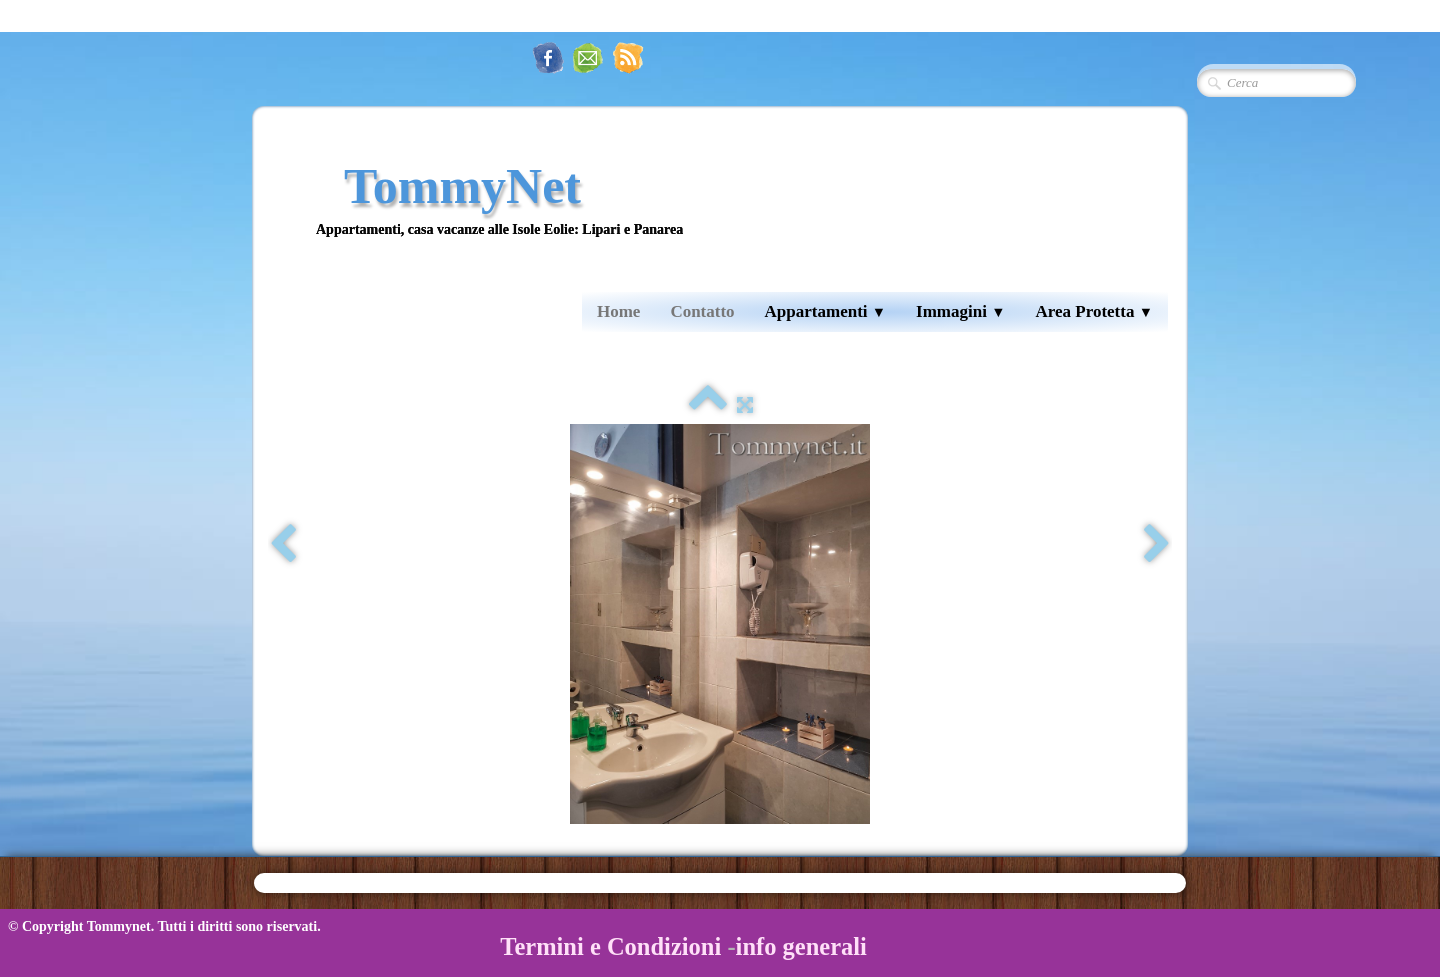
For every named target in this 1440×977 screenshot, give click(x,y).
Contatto (702, 311)
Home (618, 311)
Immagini (960, 311)
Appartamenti (826, 311)
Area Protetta (1094, 311)
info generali (801, 946)
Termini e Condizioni (610, 946)
